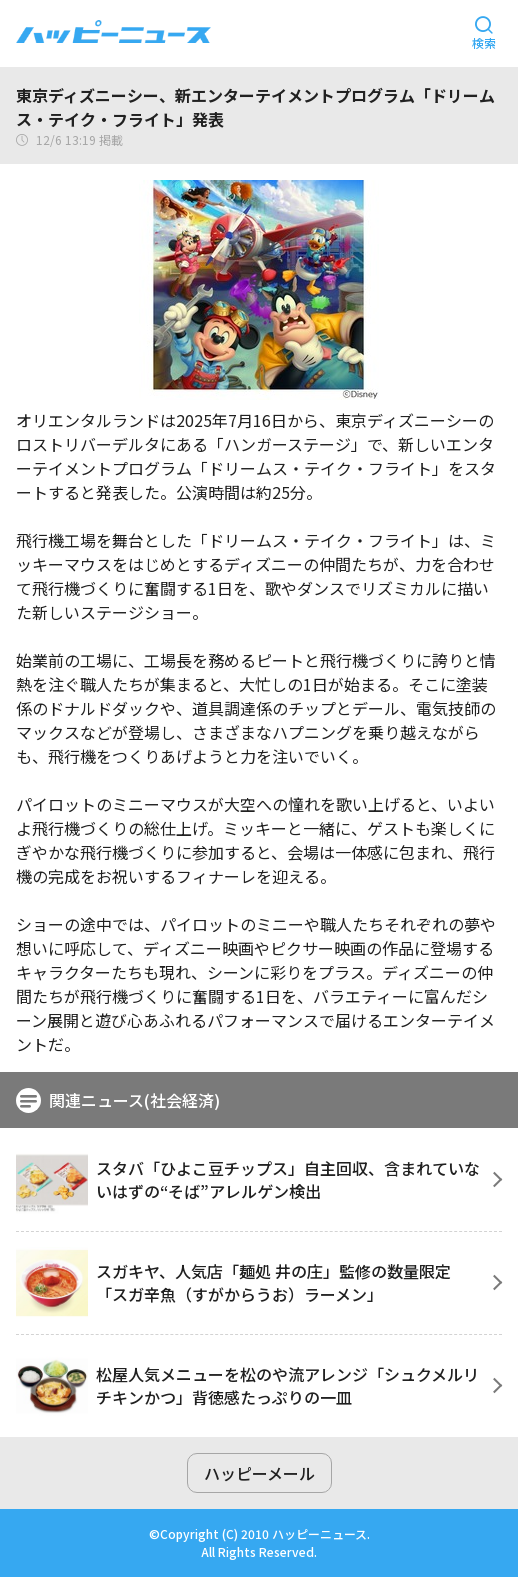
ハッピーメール (259, 1473)
